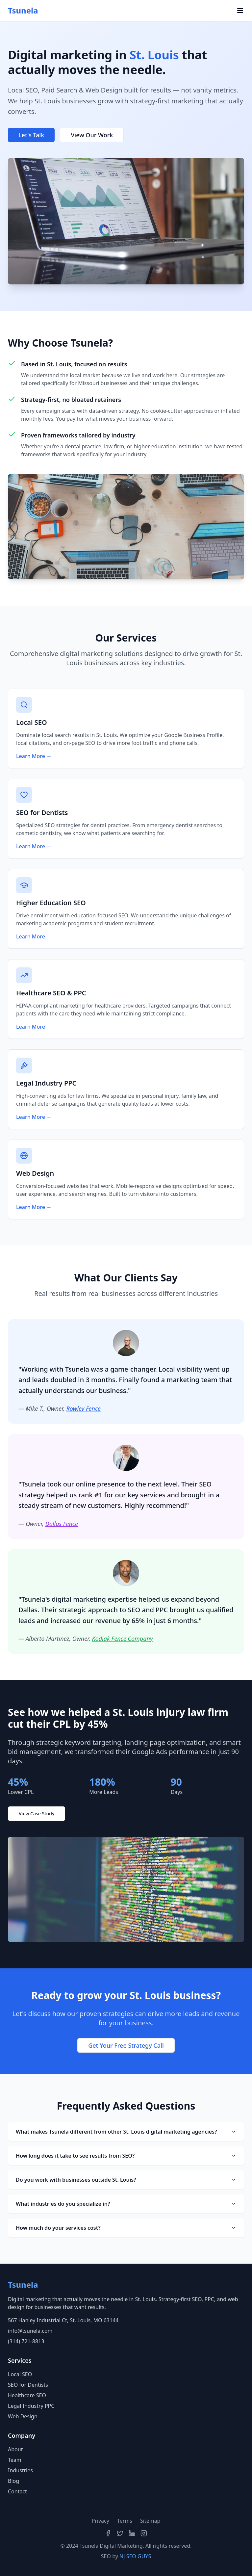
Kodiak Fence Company (122, 1639)
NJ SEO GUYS (135, 2556)
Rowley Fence (83, 1408)
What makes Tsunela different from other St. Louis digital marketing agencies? (126, 2131)
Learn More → (34, 756)
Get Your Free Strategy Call (126, 2045)
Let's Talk (31, 135)
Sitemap (150, 2520)
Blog (13, 2480)
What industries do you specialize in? (126, 2203)
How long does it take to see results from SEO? (126, 2155)
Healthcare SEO (27, 2395)
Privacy (100, 2520)
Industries (20, 2470)
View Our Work (92, 135)
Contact (17, 2491)
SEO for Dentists (28, 2384)
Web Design (23, 2416)
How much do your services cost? (126, 2227)
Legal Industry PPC (31, 2405)
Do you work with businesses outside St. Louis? (126, 2179)
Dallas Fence (61, 1524)
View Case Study (36, 1813)
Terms (124, 2520)
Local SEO (20, 2374)
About (15, 2449)
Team (14, 2459)
